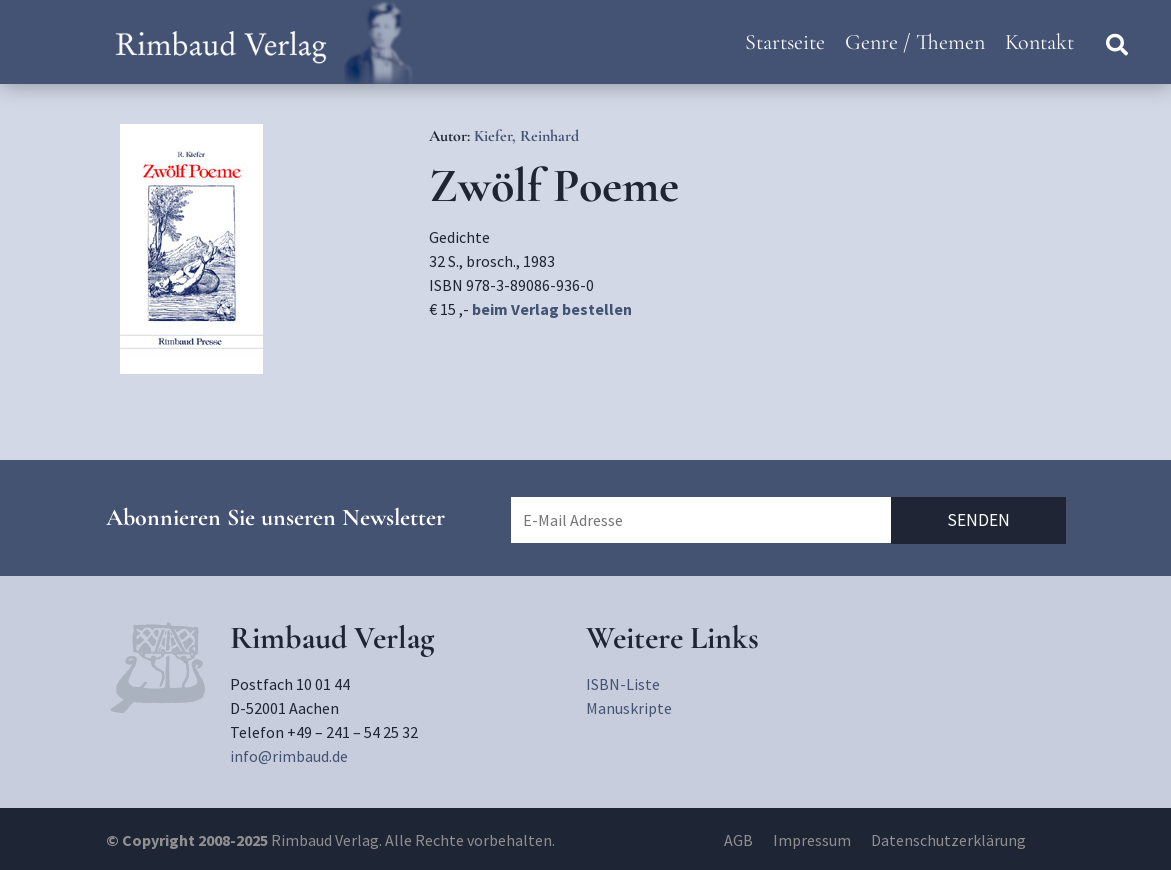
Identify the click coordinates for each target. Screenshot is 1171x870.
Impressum (812, 840)
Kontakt (1039, 42)
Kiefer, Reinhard (526, 136)
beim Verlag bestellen (552, 309)
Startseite (785, 42)
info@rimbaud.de (289, 756)
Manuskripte (629, 708)
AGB (738, 840)
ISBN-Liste (623, 684)
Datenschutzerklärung (948, 840)
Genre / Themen (915, 42)
